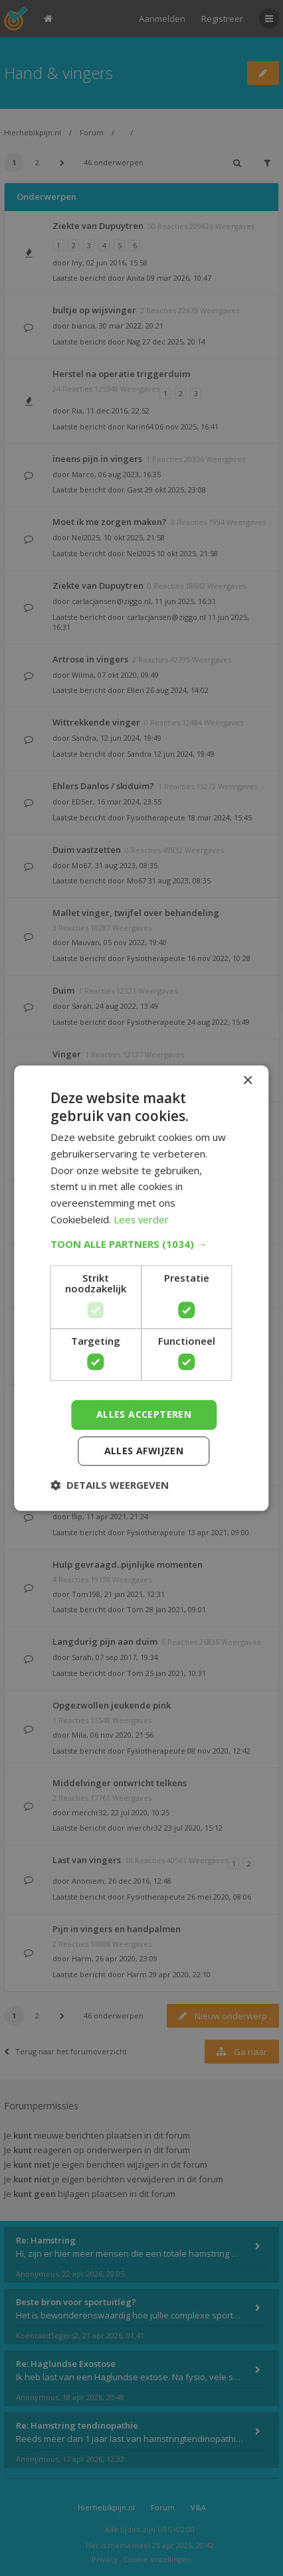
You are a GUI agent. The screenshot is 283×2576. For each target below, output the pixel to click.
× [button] (247, 1081)
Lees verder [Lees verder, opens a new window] (142, 1219)
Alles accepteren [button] (143, 1414)
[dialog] (141, 1288)
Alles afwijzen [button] (144, 1450)
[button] (141, 1244)
